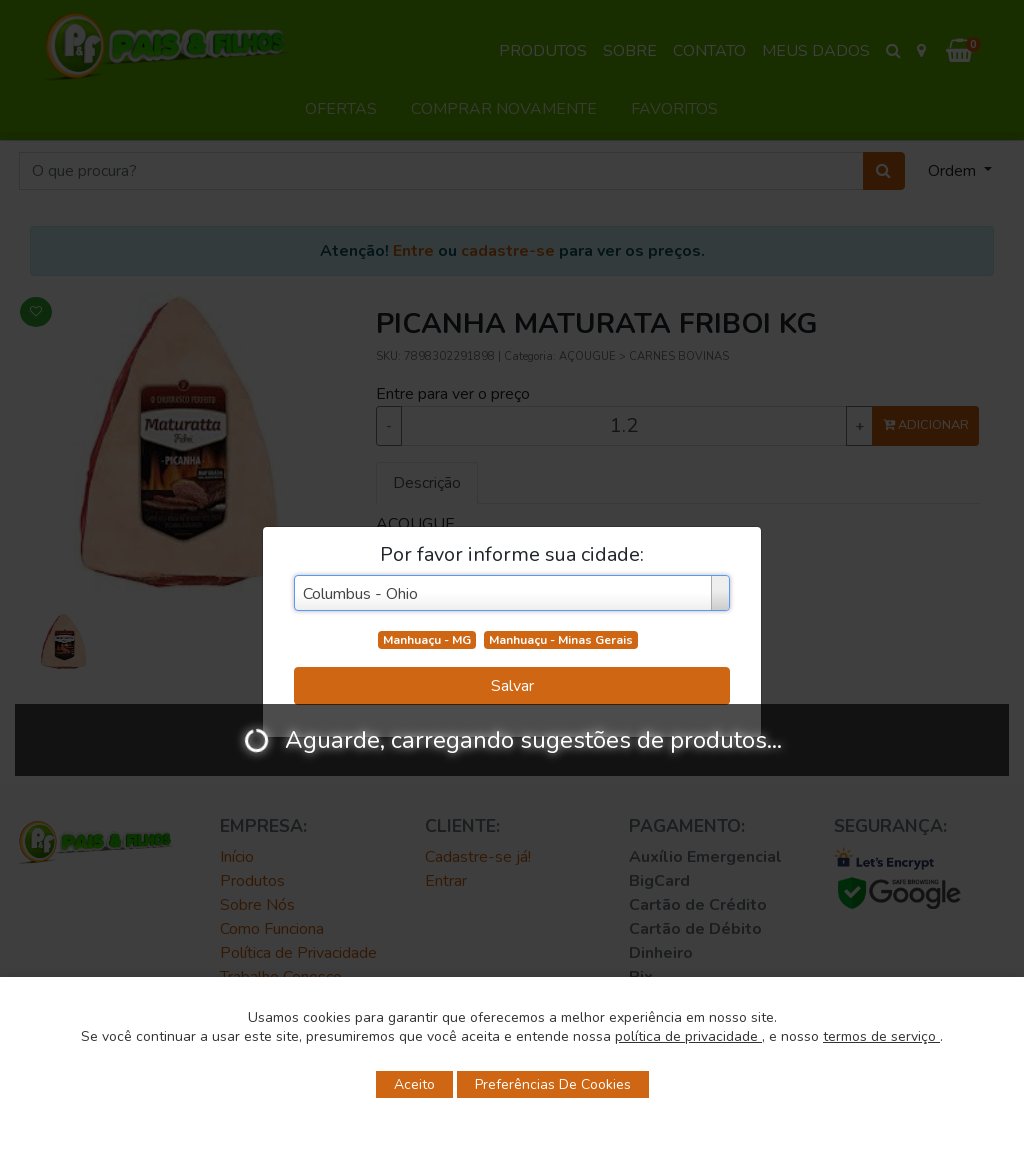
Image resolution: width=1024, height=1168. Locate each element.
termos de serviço (881, 1036)
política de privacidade (688, 1036)
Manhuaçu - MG (427, 640)
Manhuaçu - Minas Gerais (561, 640)
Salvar (512, 686)
